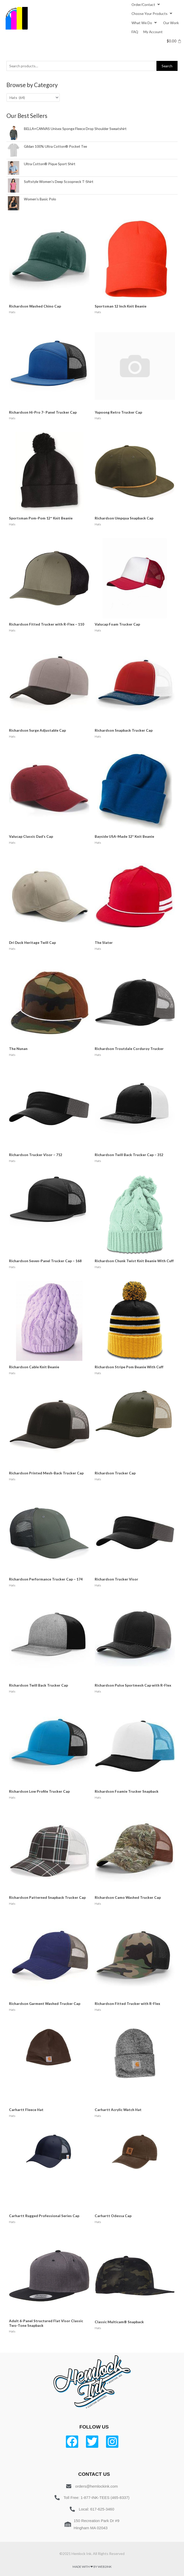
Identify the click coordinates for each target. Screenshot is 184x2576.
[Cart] (174, 40)
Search (167, 66)
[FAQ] (135, 31)
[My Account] (153, 31)
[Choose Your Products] (152, 13)
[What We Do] (145, 22)
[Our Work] (171, 22)
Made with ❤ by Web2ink (92, 2567)
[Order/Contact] (146, 4)
